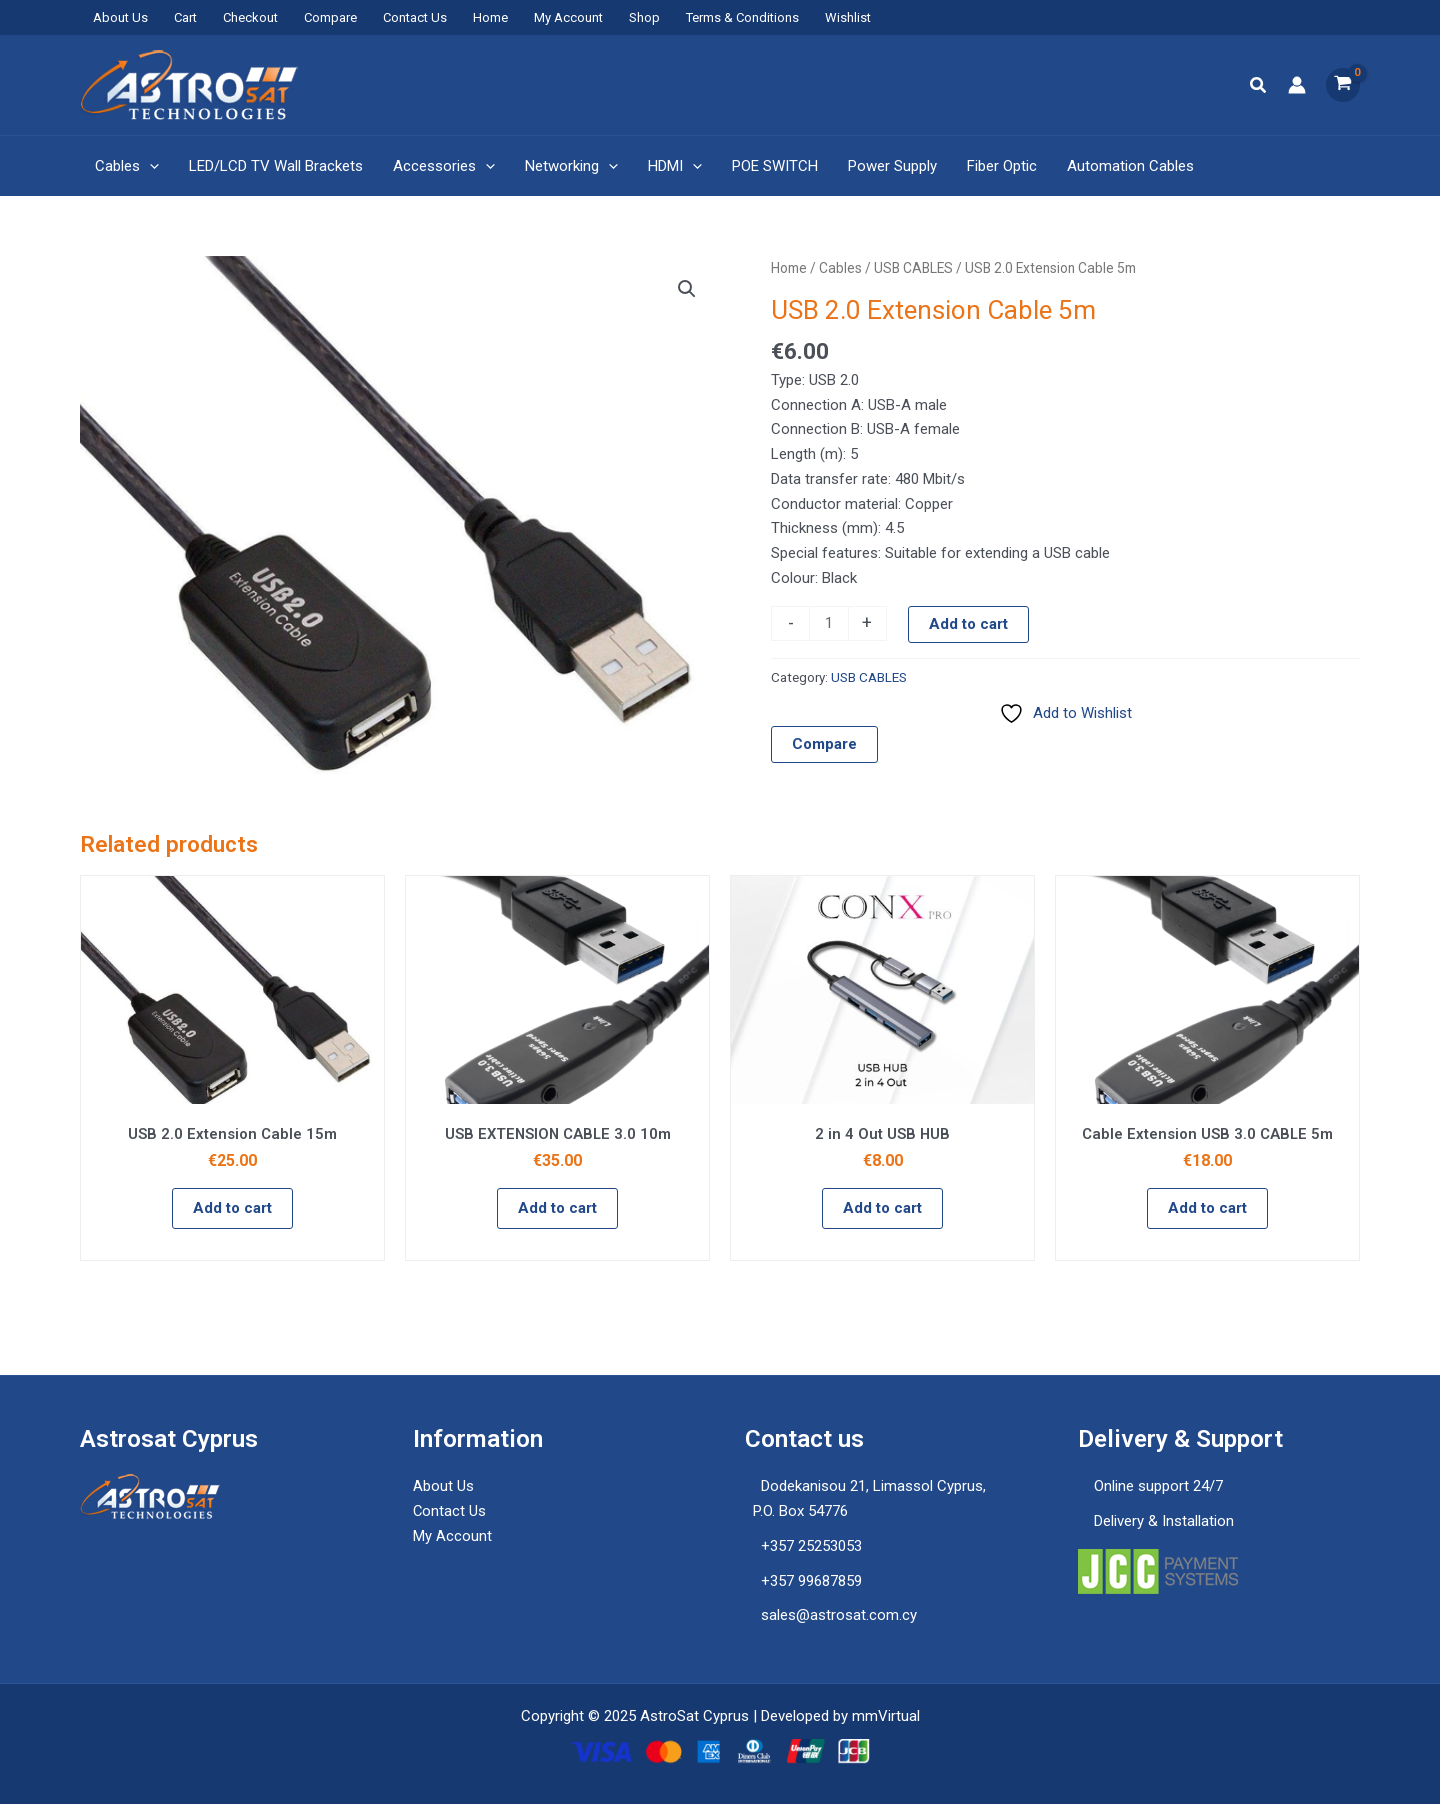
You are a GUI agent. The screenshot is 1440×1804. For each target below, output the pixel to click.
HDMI (675, 166)
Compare (330, 17)
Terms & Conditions (742, 17)
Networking (571, 166)
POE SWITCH (775, 166)
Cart (185, 17)
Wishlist (848, 17)
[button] (1259, 85)
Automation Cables (1130, 166)
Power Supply (892, 166)
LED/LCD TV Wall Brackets (276, 166)
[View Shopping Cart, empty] (1343, 85)
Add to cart (968, 624)
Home (490, 17)
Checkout (250, 17)
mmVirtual (886, 1716)
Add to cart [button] (232, 1208)
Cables (127, 166)
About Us (120, 17)
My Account (568, 17)
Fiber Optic (1002, 166)
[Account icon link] (1297, 85)
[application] (149, 166)
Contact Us (415, 17)
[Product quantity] (828, 624)
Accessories (444, 166)
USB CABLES (913, 268)
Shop (644, 17)
